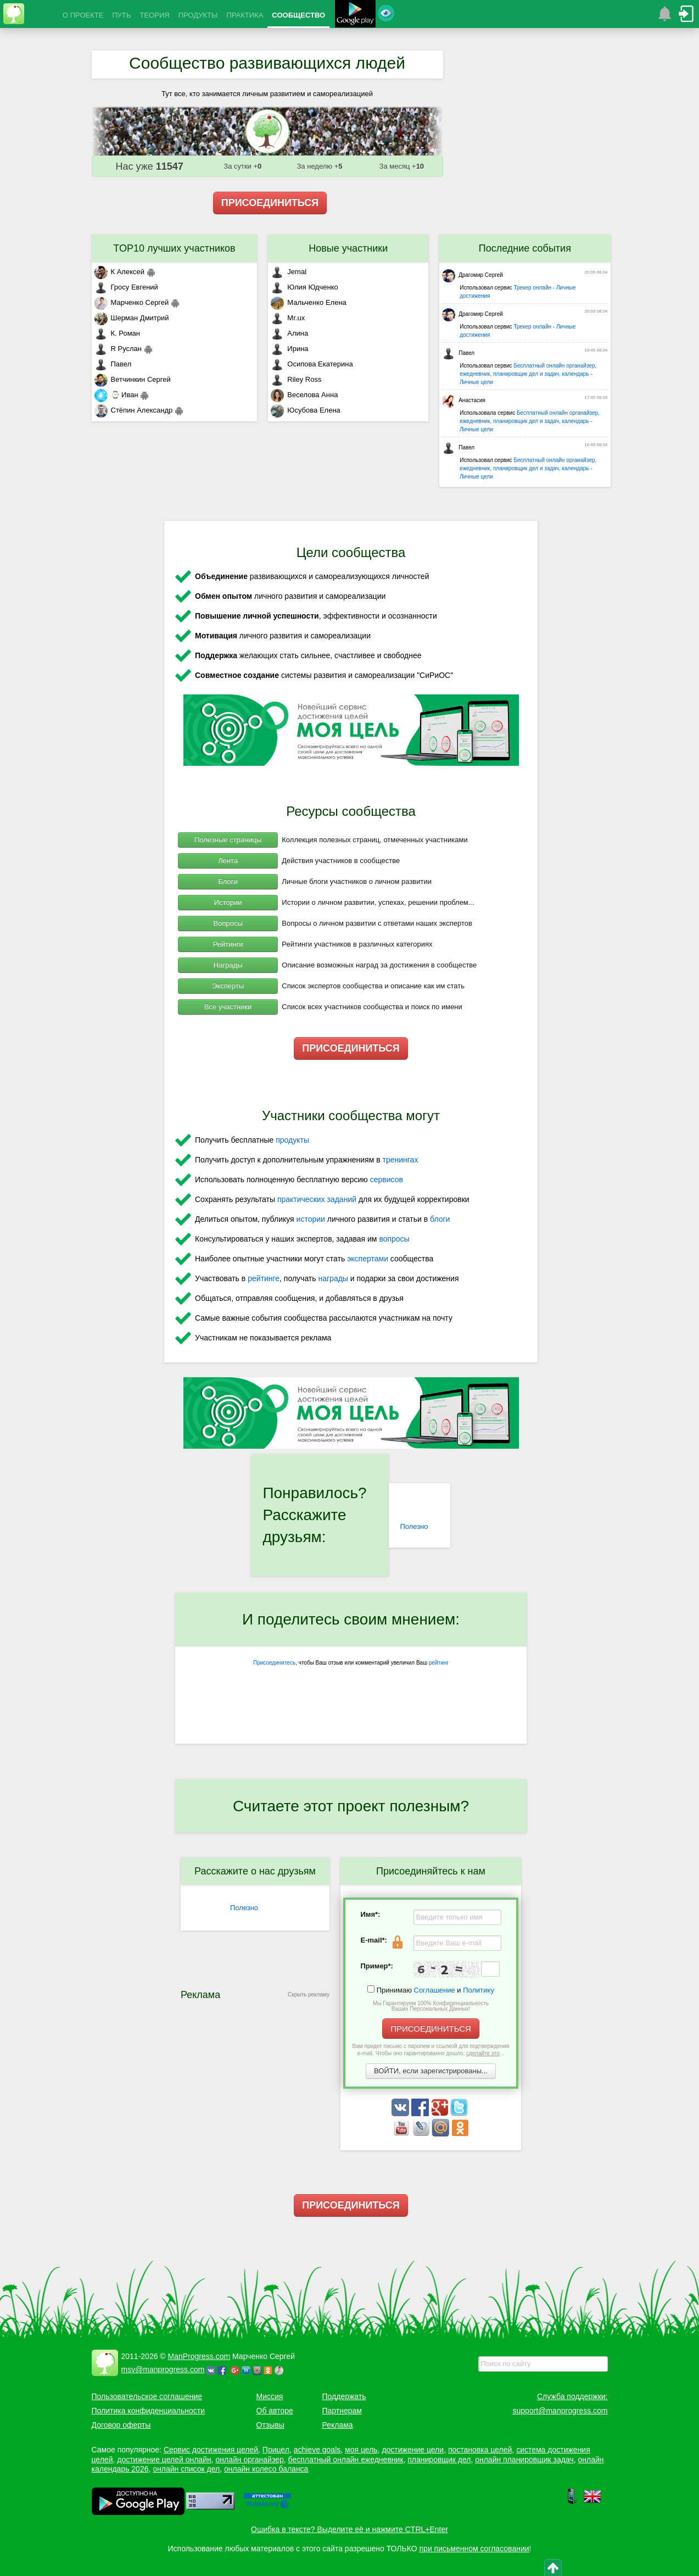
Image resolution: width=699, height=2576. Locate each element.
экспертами (367, 1258)
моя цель (361, 2449)
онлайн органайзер (249, 2459)
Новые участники (348, 248)
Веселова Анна (304, 395)
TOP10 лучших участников (174, 248)
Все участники (227, 1007)
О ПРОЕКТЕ (83, 15)
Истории (228, 902)
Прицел (275, 2449)
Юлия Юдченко (304, 287)
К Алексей (119, 272)
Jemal (288, 272)
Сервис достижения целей (211, 2449)
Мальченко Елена (308, 302)
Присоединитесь (274, 1663)
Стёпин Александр (133, 410)
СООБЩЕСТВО (298, 15)
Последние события (525, 248)
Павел (113, 364)
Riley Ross (296, 379)
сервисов (386, 1179)
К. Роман (117, 333)
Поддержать (344, 2396)
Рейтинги (228, 944)
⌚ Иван (116, 395)
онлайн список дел (186, 2468)
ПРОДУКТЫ (198, 15)
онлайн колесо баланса (266, 2468)
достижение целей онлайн (164, 2459)
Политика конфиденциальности (148, 2410)
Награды (228, 965)
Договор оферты (121, 2425)
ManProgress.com (199, 2356)
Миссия (269, 2396)
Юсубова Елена (305, 410)
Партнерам (342, 2410)
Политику (478, 1990)
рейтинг (439, 1663)
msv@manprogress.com (163, 2369)
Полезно (414, 1526)
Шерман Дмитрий (131, 318)
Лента (228, 860)
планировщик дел (439, 2459)
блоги (440, 1219)
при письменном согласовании (474, 2548)
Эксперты (228, 986)
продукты (292, 1140)
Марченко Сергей (131, 302)
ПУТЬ (121, 15)
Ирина (289, 348)
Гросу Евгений (126, 287)
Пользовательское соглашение (147, 2396)
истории (311, 1219)
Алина (289, 333)
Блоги (227, 881)
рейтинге (263, 1278)
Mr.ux (288, 318)
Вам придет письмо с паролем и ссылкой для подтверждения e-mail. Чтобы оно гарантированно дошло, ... (431, 2049)
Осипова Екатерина (312, 364)
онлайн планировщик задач (524, 2459)
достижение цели (413, 2449)
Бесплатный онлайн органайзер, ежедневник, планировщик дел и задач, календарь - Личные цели (528, 374)
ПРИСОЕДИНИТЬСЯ (270, 202)
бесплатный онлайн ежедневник (346, 2459)
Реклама (337, 2425)
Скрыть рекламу (308, 1994)
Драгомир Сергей (472, 275)
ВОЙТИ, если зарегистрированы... (431, 2071)
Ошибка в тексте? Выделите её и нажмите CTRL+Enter (349, 2529)
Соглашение (434, 1990)
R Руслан (118, 348)
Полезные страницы (227, 840)
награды (333, 1278)
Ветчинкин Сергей (132, 379)
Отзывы (270, 2425)
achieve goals (317, 2449)
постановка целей (480, 2449)
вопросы (394, 1238)
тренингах (400, 1159)
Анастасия (463, 400)
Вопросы (228, 923)
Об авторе (274, 2410)
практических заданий (316, 1199)
